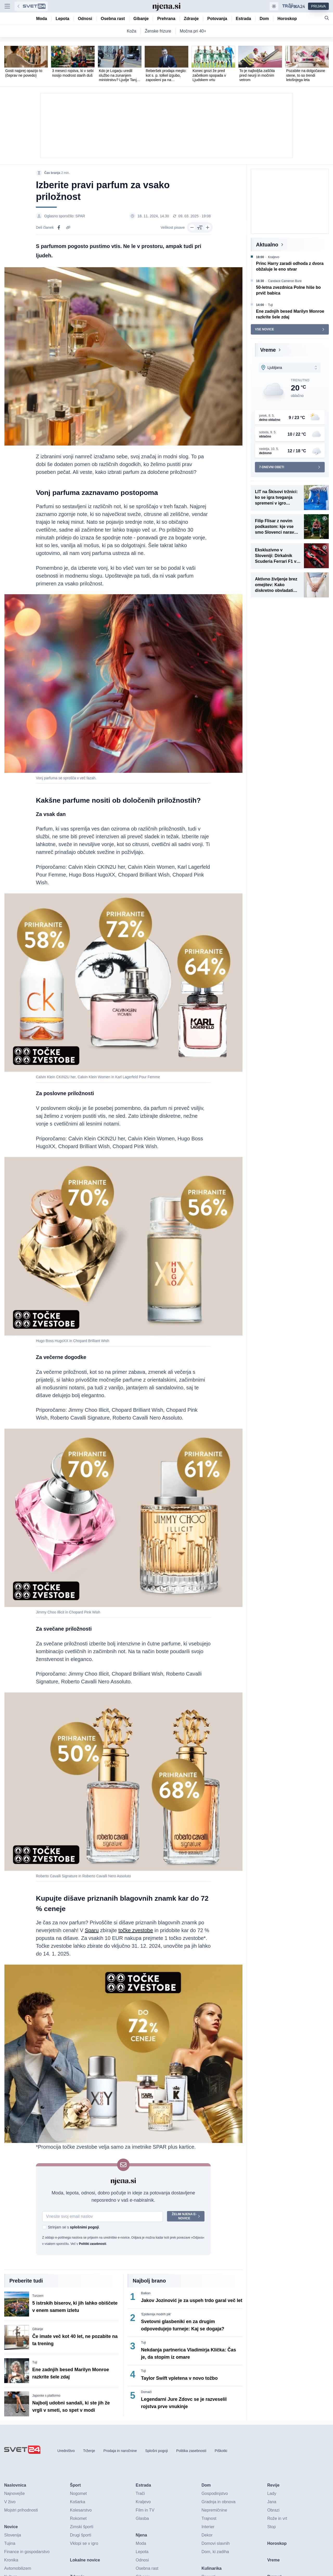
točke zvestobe (135, 1930)
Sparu (92, 1930)
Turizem (37, 2296)
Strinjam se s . (74, 2227)
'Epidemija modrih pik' (156, 2314)
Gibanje (37, 2329)
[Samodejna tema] (274, 6)
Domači (146, 2392)
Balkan (146, 2293)
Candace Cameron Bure (285, 281)
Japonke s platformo (46, 2395)
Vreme (268, 349)
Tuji (34, 2362)
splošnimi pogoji (84, 2227)
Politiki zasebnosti (92, 2244)
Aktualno (267, 244)
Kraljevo (273, 257)
